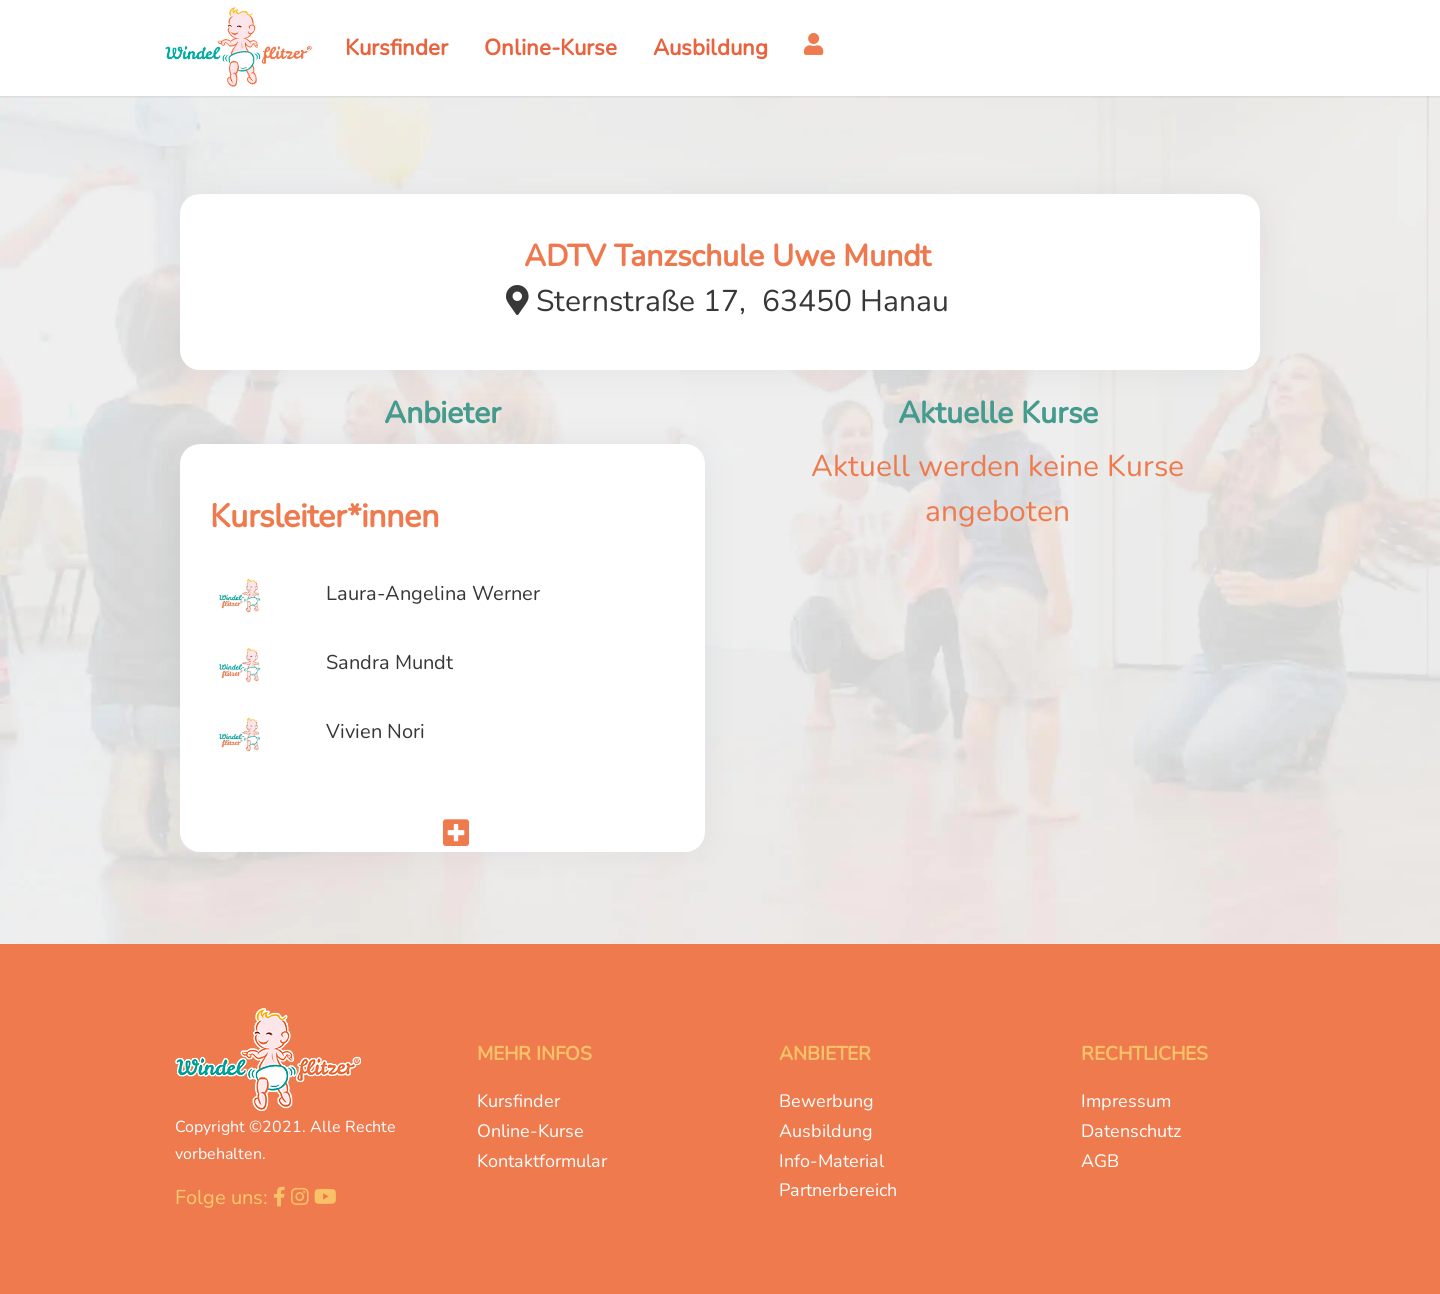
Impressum (1126, 1101)
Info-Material (831, 1161)
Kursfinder (518, 1101)
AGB (1100, 1161)
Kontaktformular (542, 1161)
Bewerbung (826, 1101)
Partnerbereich (838, 1190)
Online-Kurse (530, 1131)
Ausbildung (826, 1131)
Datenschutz (1131, 1131)
